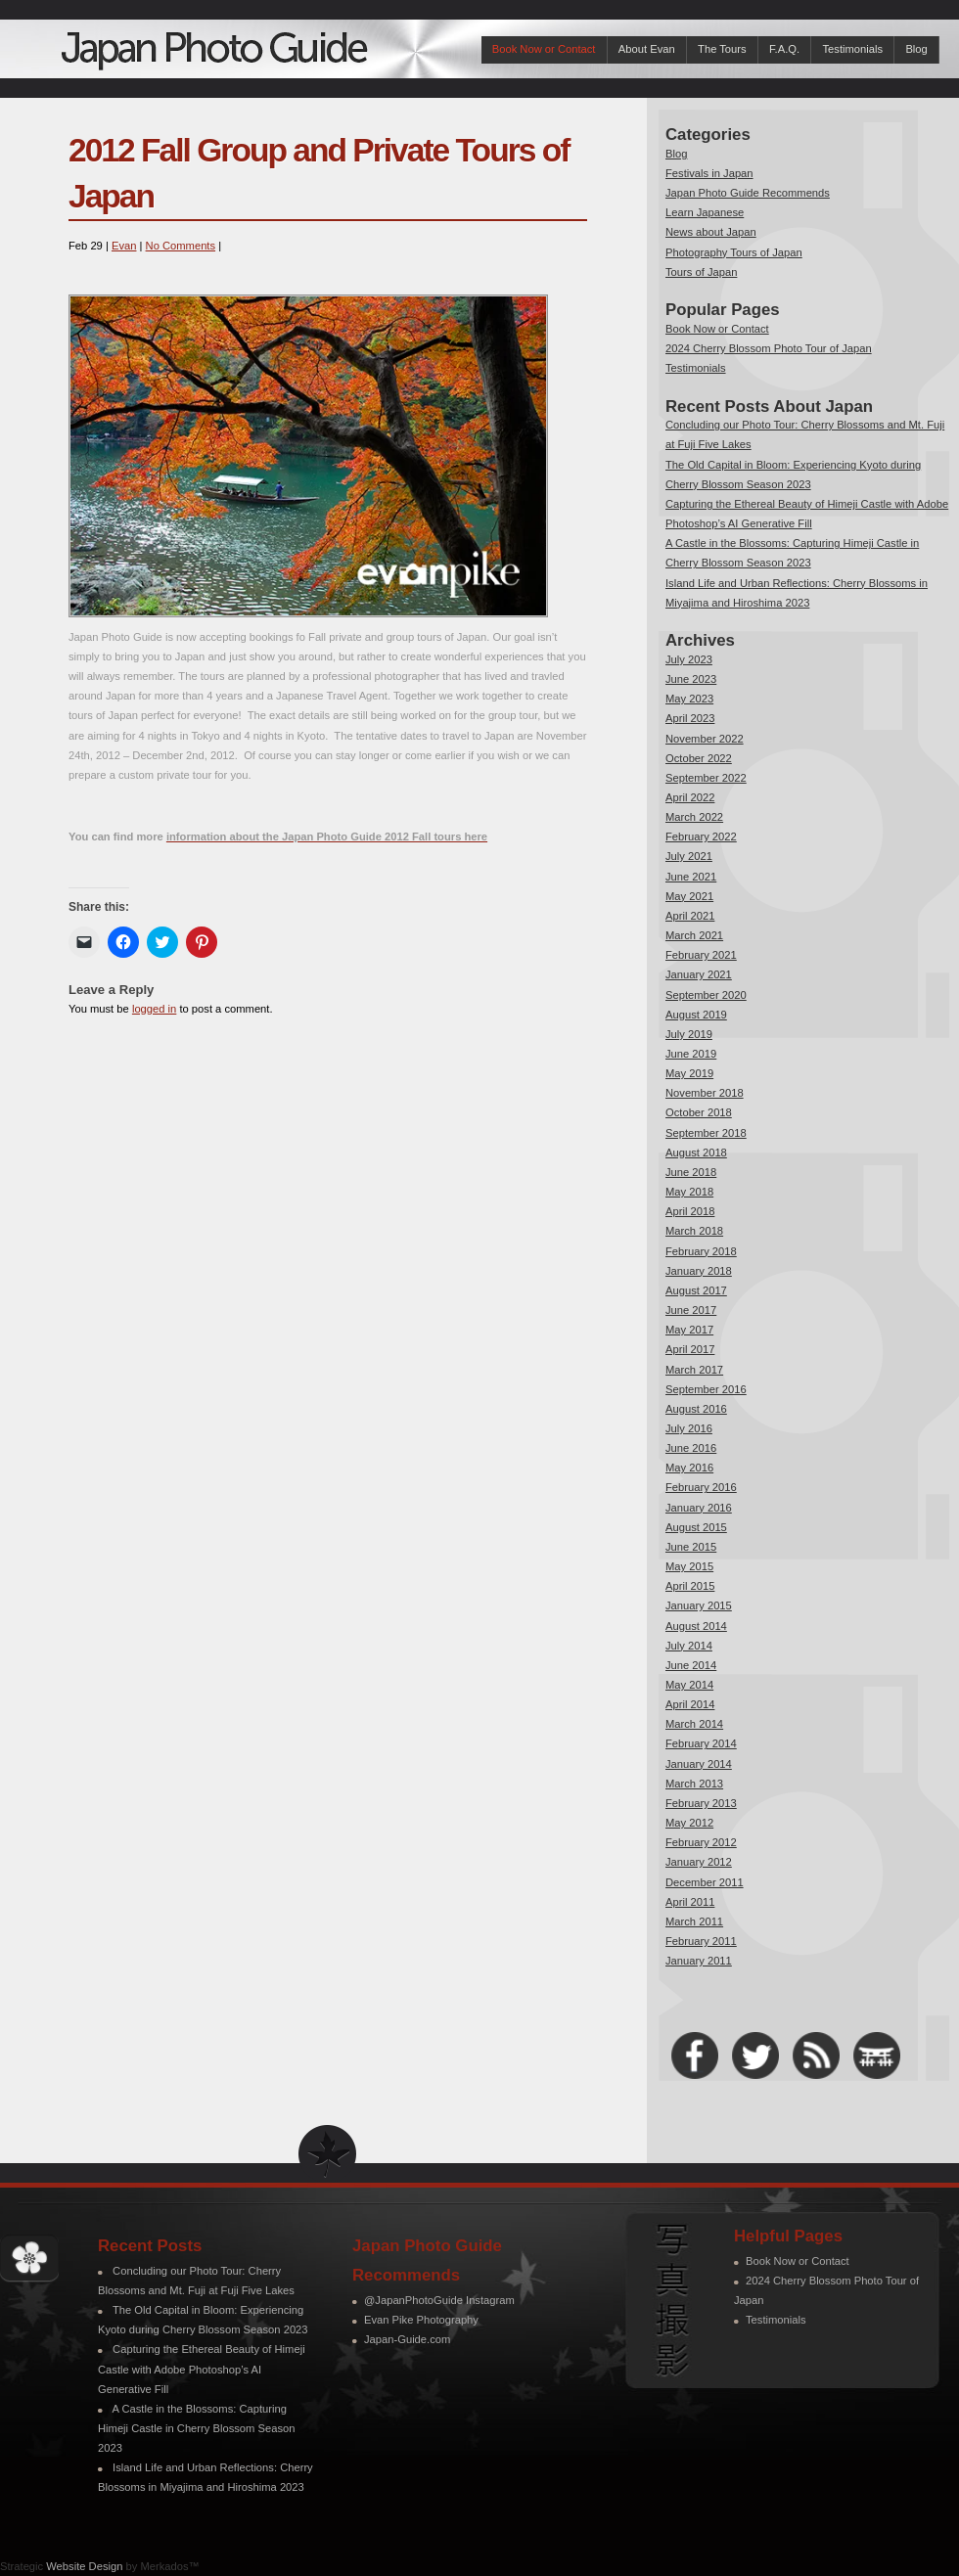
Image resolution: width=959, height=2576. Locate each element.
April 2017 (689, 1349)
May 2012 (689, 1823)
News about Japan (710, 232)
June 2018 (690, 1172)
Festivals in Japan (709, 173)
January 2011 (698, 1960)
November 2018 (704, 1093)
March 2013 (694, 1783)
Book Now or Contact (544, 49)
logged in (154, 1009)
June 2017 (690, 1310)
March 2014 (694, 1724)
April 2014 (689, 1704)
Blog (916, 49)
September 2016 (706, 1389)
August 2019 (696, 1014)
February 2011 (701, 1941)
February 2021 (701, 955)
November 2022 (704, 739)
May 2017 (689, 1329)
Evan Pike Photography (421, 2320)
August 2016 (696, 1409)
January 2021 (698, 974)
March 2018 (694, 1231)
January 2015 (698, 1605)
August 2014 (696, 1626)
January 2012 (698, 1862)
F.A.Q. (784, 49)
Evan (124, 245)
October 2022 (698, 758)
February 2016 (701, 1487)
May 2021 (689, 896)
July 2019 (688, 1034)
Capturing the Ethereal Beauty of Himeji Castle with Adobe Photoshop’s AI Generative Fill (201, 2368)
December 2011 (704, 1882)
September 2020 (706, 995)
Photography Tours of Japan (733, 252)
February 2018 (701, 1251)
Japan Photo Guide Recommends (747, 193)
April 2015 (689, 1586)
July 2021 (688, 856)
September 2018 (706, 1133)
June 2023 (690, 679)
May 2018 (689, 1192)
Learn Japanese (704, 212)
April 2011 (689, 1902)
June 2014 (690, 1665)
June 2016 (690, 1448)
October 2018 (698, 1112)
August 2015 (696, 1527)
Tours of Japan (701, 272)
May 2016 (689, 1467)
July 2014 (688, 1645)
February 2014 (701, 1743)
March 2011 (694, 1921)
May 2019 (689, 1073)
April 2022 (689, 797)
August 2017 (696, 1290)
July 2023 (688, 659)
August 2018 (696, 1152)
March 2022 (694, 817)
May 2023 (689, 698)
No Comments (181, 245)
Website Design (84, 2566)
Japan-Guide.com (407, 2339)
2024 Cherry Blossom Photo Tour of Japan (768, 348)
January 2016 (698, 1508)
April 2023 (689, 718)
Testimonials (852, 49)
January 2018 (698, 1271)
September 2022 (706, 778)
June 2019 (690, 1054)
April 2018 (689, 1211)
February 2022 (701, 836)
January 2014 (698, 1764)
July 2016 (688, 1428)
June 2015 (690, 1547)
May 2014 (689, 1685)
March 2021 (694, 935)
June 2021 (690, 876)
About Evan (646, 49)
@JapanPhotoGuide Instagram (439, 2300)
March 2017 (694, 1370)
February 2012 (701, 1842)
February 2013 (701, 1803)
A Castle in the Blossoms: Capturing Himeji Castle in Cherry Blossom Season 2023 (196, 2428)
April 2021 (689, 916)
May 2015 (689, 1566)
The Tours (722, 49)
